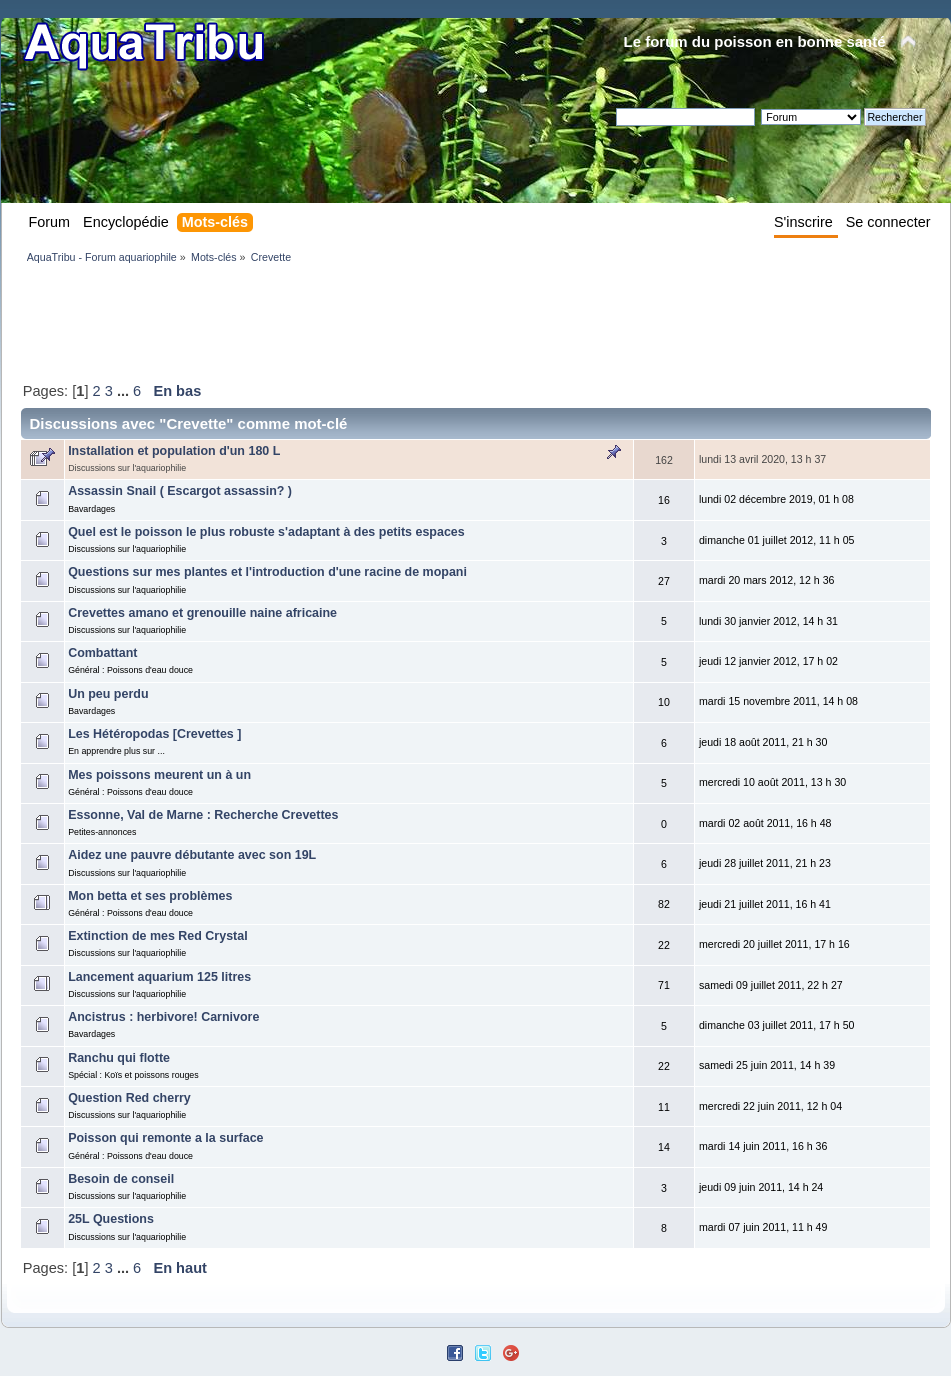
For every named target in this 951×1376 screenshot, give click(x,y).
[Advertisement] (385, 322)
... (125, 391)
